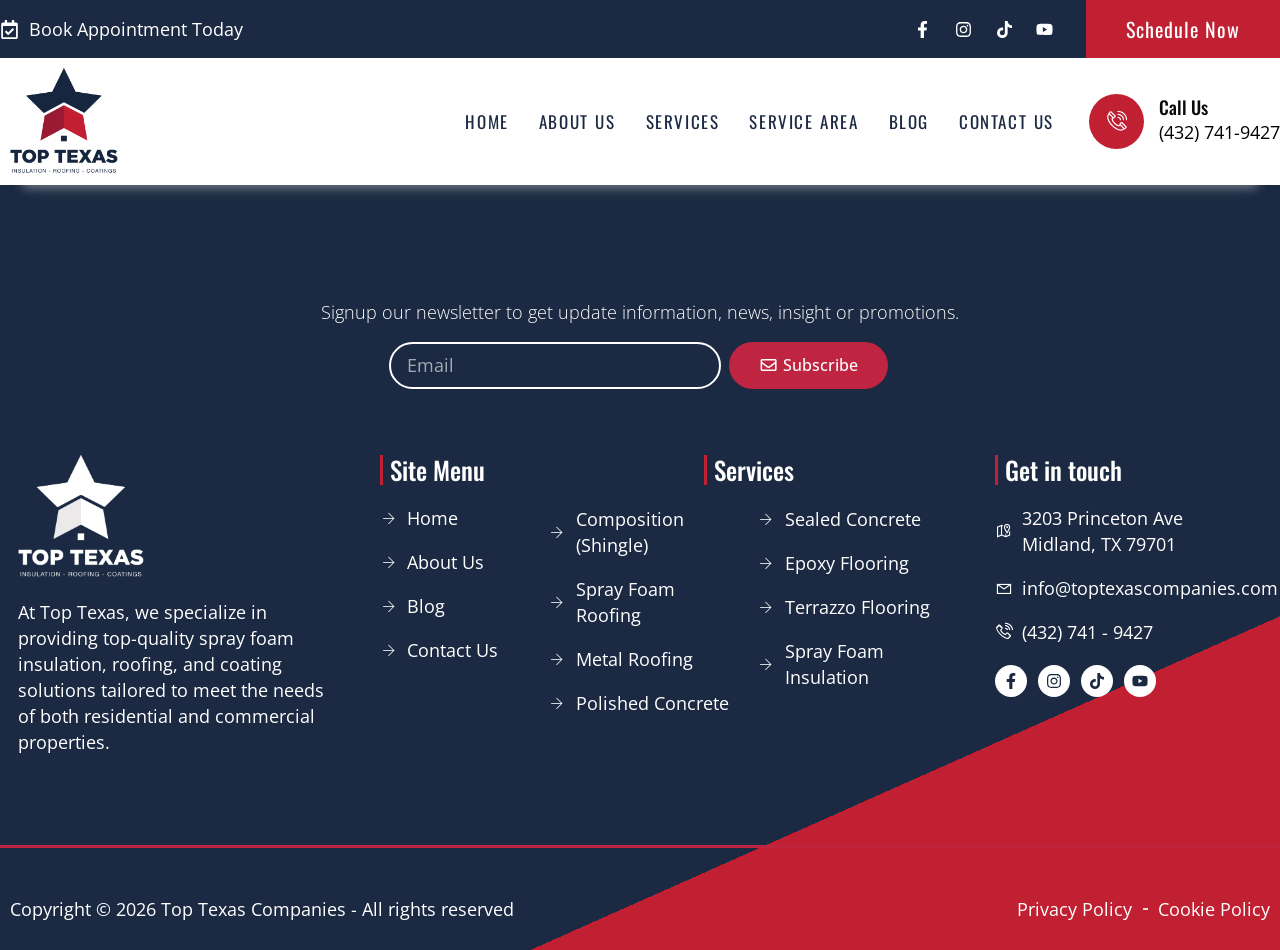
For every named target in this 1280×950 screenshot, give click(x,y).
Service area (803, 121)
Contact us (1006, 121)
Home (486, 121)
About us (577, 121)
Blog (909, 121)
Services (683, 121)
